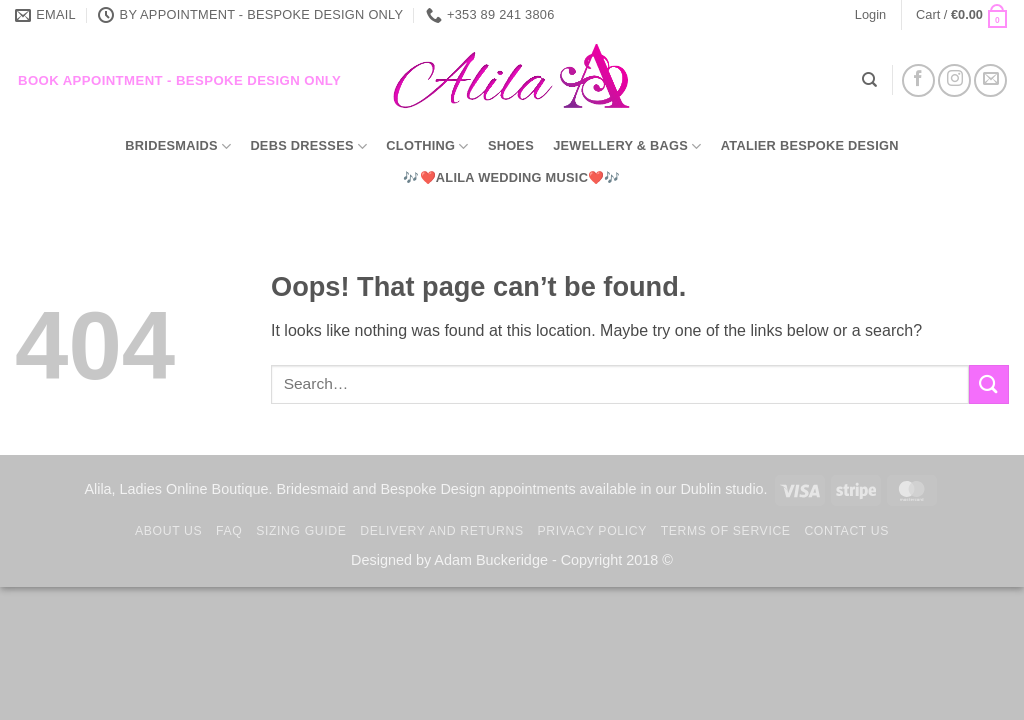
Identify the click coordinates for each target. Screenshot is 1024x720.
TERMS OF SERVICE (726, 531)
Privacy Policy (591, 531)
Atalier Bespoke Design (810, 145)
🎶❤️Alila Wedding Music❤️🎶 (511, 177)
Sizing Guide (301, 531)
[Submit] (989, 384)
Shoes (511, 145)
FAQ (229, 531)
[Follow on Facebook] (918, 80)
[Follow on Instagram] (954, 80)
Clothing (427, 146)
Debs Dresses (308, 146)
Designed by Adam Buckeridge (449, 560)
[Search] (869, 80)
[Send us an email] (990, 80)
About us (168, 531)
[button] (870, 15)
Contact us (846, 531)
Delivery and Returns (441, 531)
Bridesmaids (178, 146)
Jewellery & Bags (627, 146)
